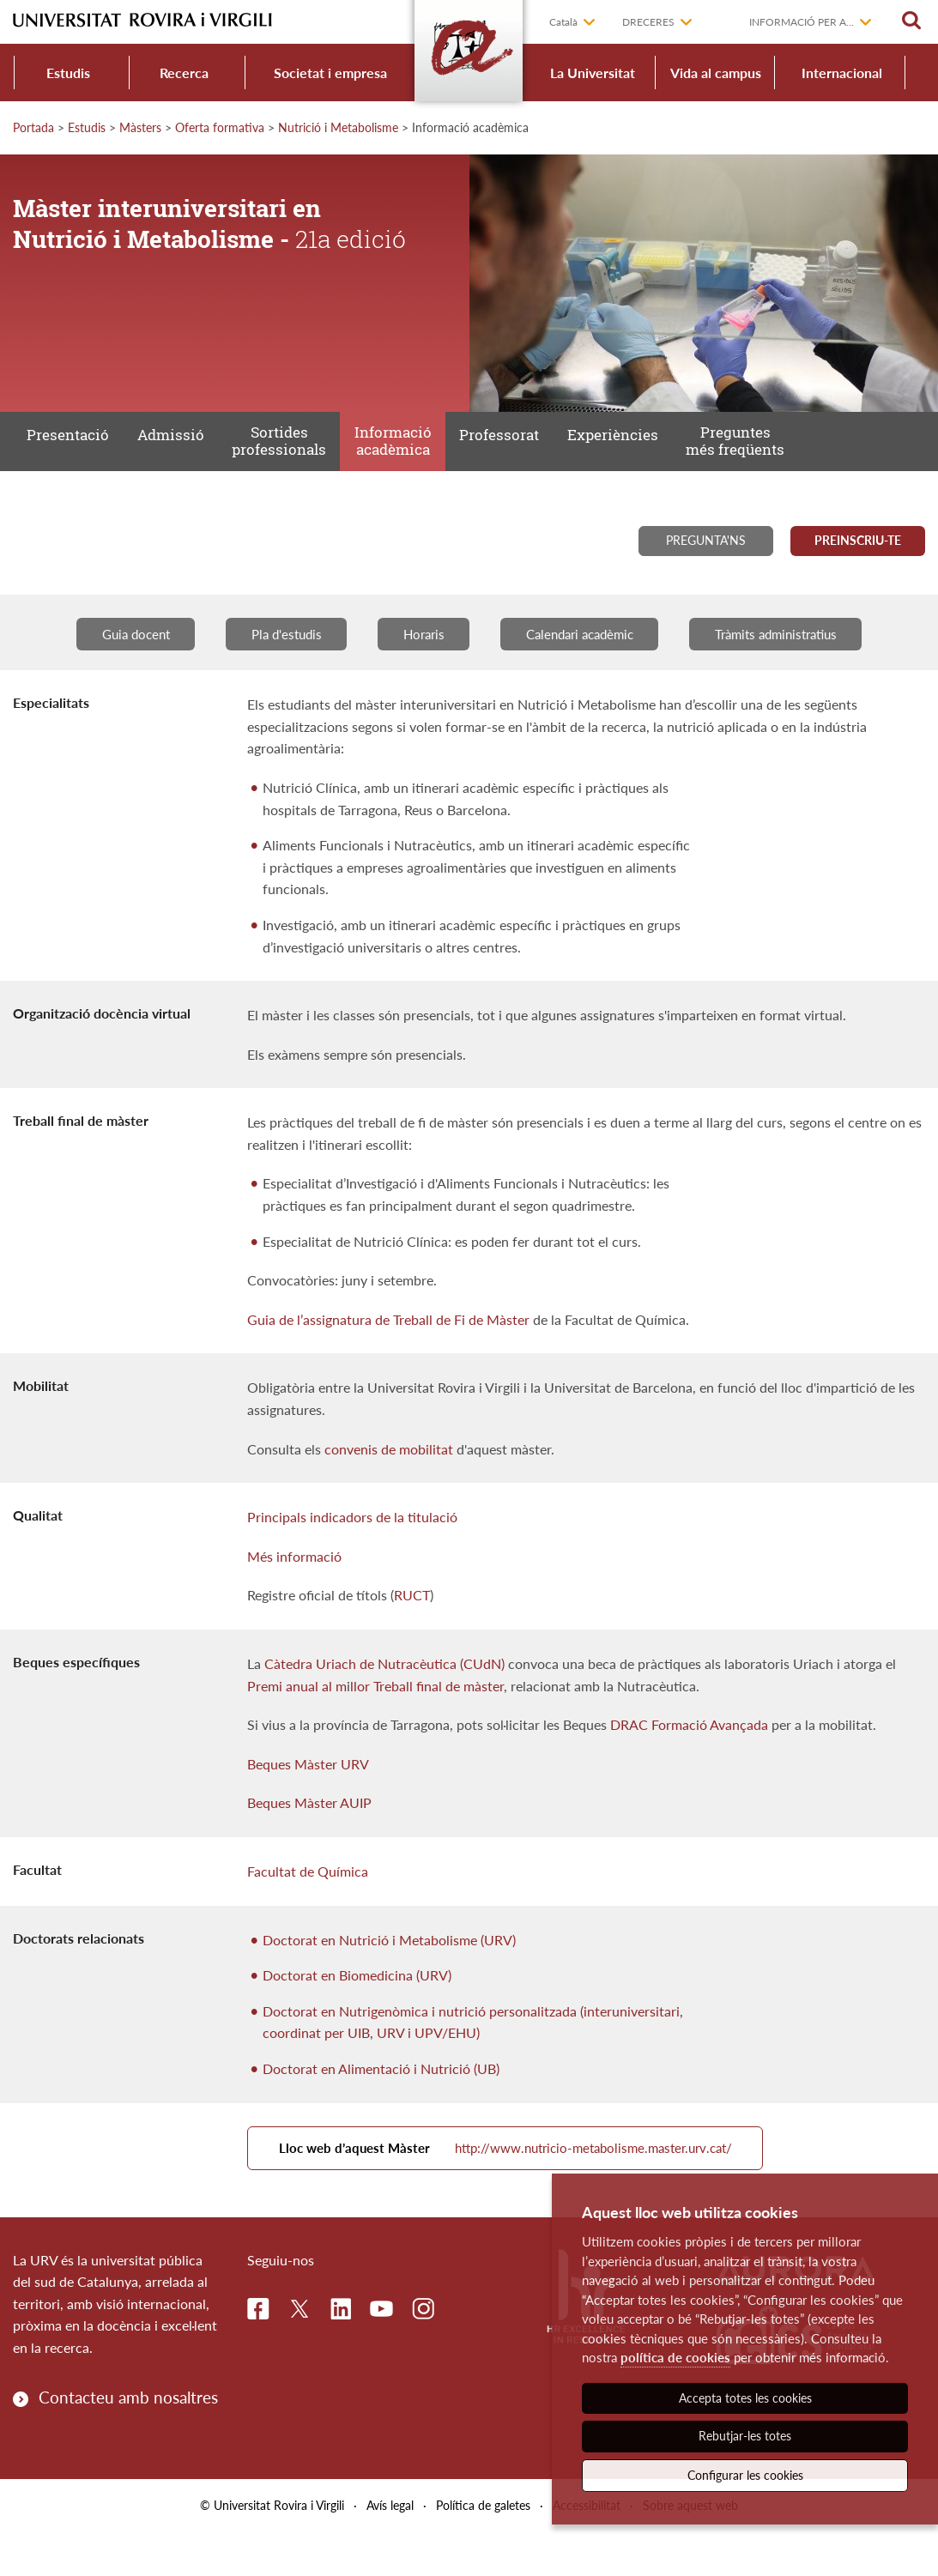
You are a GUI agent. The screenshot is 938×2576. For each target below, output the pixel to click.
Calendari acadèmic (585, 661)
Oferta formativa (219, 127)
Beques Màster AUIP (309, 1831)
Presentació (68, 454)
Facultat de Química (307, 1899)
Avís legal (390, 2549)
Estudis (68, 72)
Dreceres (648, 21)
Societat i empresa (330, 72)
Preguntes (735, 455)
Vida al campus (715, 72)
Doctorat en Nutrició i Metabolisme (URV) (389, 1968)
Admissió (172, 454)
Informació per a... (801, 21)
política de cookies (675, 2357)
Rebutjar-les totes (745, 2435)
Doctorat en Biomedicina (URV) (357, 2003)
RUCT (412, 1624)
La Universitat (592, 72)
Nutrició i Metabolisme (338, 127)
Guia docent (112, 661)
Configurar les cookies (745, 2475)
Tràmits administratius (796, 661)
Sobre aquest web (690, 2549)
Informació (392, 455)
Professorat (499, 454)
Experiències (613, 454)
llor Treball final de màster (427, 1714)
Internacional (842, 72)
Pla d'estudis (273, 661)
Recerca (184, 72)
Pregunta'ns (706, 566)
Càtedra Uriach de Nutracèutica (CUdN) (384, 1692)
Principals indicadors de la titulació (352, 1546)
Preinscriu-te (857, 566)
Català (563, 21)
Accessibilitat (586, 2549)
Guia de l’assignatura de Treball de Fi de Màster (388, 1347)
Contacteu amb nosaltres (128, 2441)
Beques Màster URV (308, 1792)
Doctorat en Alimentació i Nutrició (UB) (381, 2097)
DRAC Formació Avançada (689, 1753)
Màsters (140, 127)
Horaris (418, 661)
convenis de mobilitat (388, 1477)
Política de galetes (483, 2549)
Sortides (279, 455)
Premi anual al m (297, 1714)
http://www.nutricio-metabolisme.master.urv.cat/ (529, 2184)
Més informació (294, 1584)
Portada (33, 127)
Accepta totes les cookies (745, 2398)
